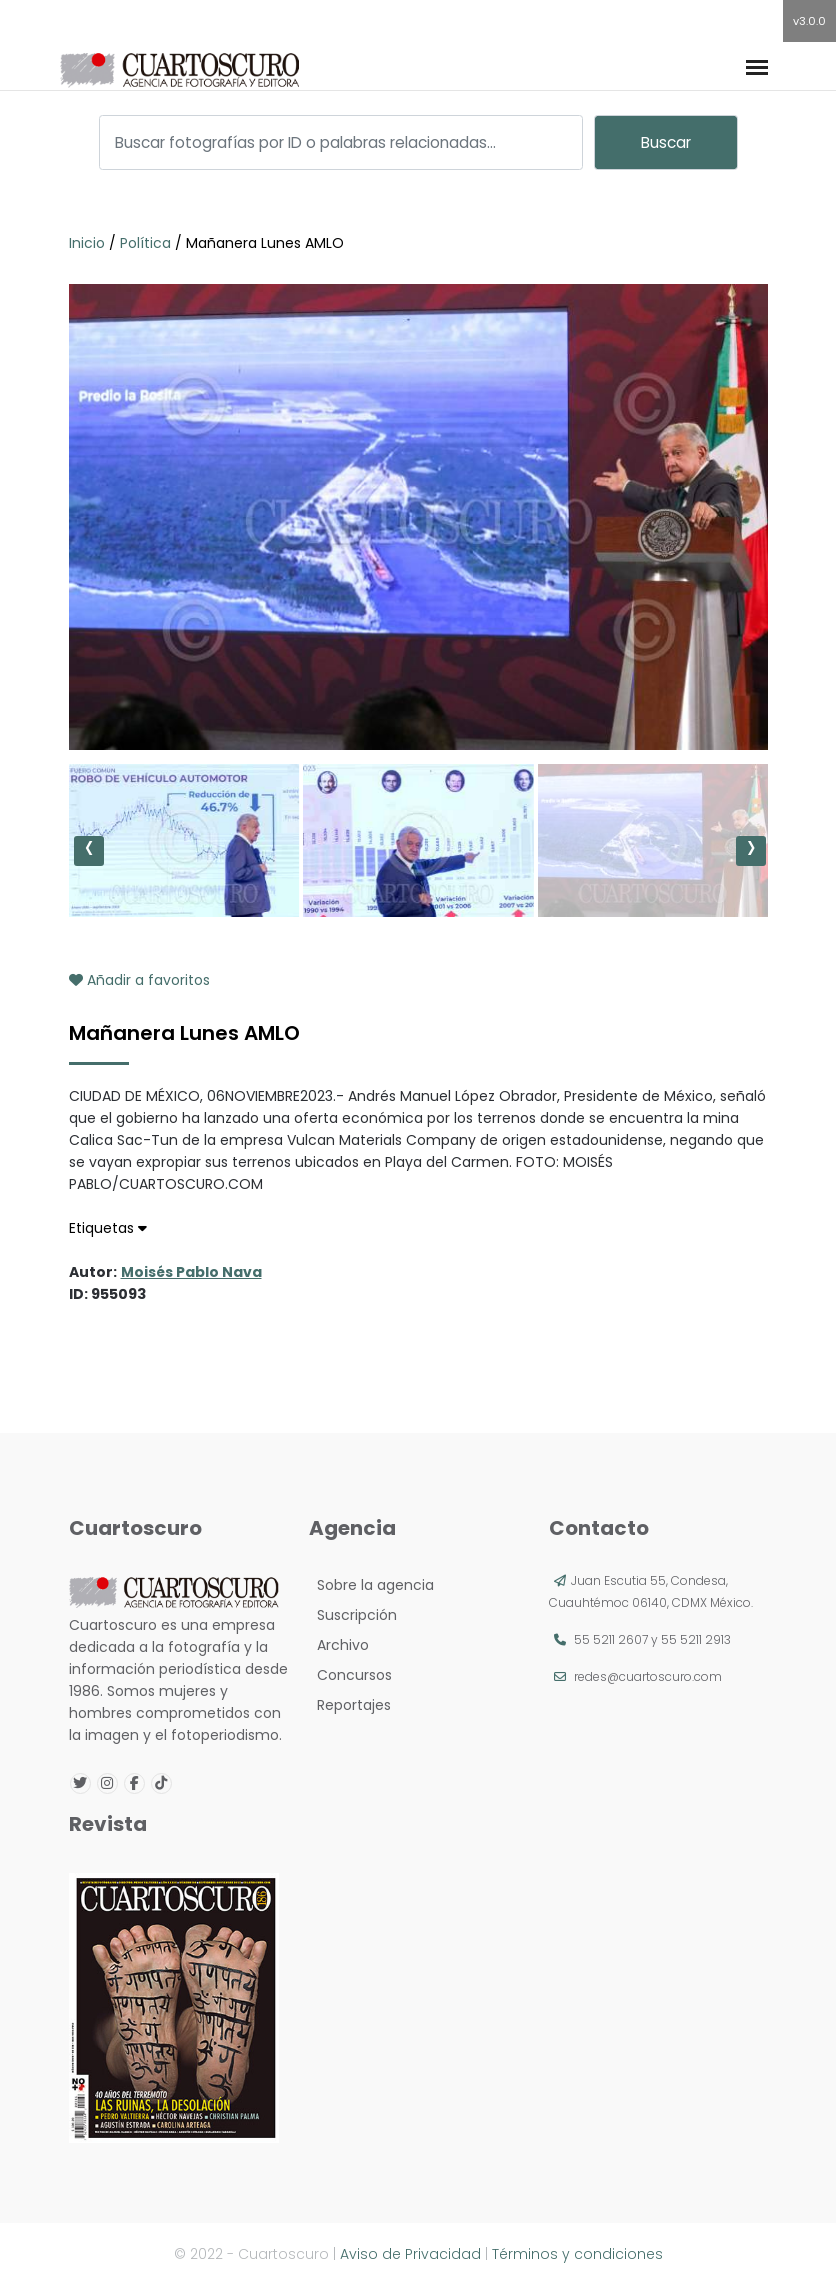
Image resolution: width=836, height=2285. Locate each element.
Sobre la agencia (371, 1585)
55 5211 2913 (696, 1639)
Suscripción (353, 1615)
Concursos (350, 1675)
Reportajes (350, 1705)
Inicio (89, 243)
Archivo (339, 1645)
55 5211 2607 (611, 1639)
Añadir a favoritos (139, 980)
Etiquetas (108, 1228)
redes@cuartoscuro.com (648, 1676)
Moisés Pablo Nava (191, 1272)
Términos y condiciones (577, 2254)
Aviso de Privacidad (410, 2254)
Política (145, 243)
